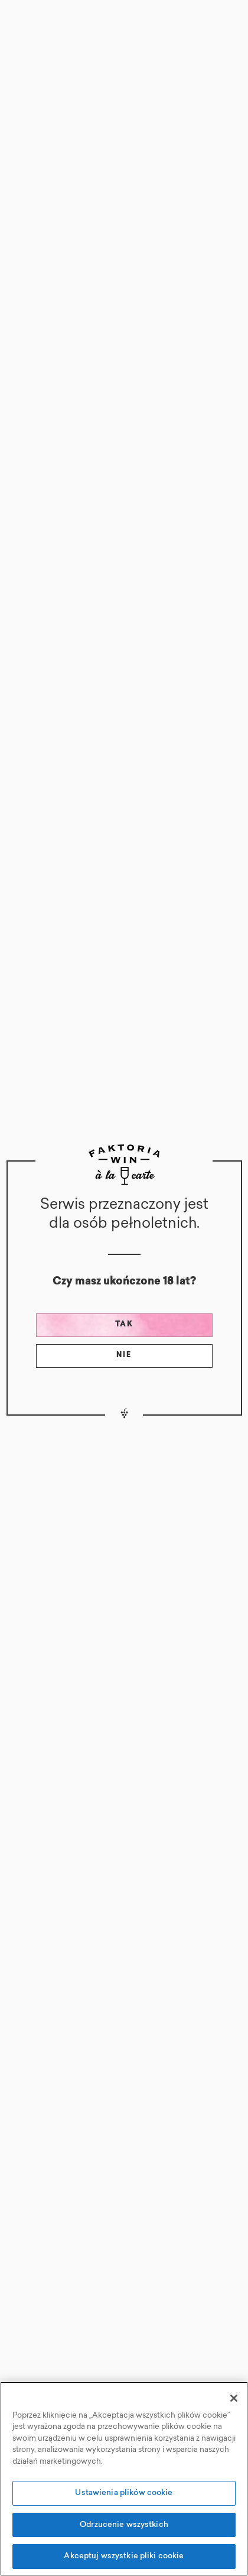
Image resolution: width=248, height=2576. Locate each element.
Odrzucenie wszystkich (124, 2525)
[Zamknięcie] (234, 2398)
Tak (124, 1324)
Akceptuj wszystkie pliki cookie (124, 2556)
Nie (124, 1355)
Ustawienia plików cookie (123, 2493)
